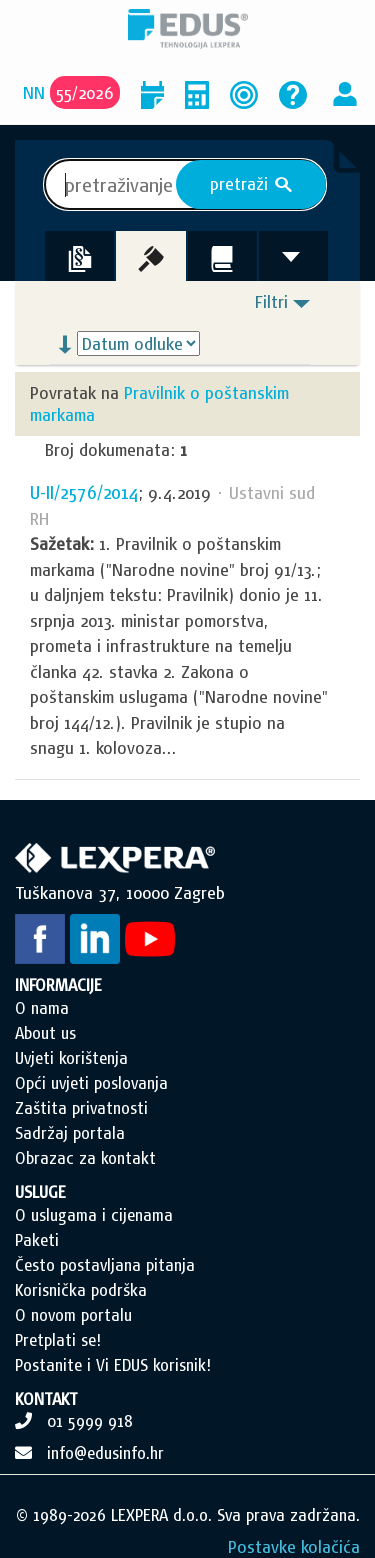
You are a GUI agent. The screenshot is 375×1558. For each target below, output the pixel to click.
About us (45, 1033)
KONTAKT (46, 1399)
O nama (42, 1008)
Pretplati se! (58, 1340)
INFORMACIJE (58, 985)
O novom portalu (73, 1315)
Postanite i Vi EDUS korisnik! (113, 1365)
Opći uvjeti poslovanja (91, 1083)
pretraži (251, 184)
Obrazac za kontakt (85, 1158)
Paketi (37, 1240)
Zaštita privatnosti (81, 1108)
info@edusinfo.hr (105, 1453)
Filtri (271, 301)
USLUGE (40, 1192)
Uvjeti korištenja (71, 1058)
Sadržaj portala (70, 1133)
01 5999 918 (90, 1421)
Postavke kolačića (294, 1546)
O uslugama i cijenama (94, 1215)
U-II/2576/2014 (84, 492)
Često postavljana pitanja (105, 1265)
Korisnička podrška (81, 1290)
